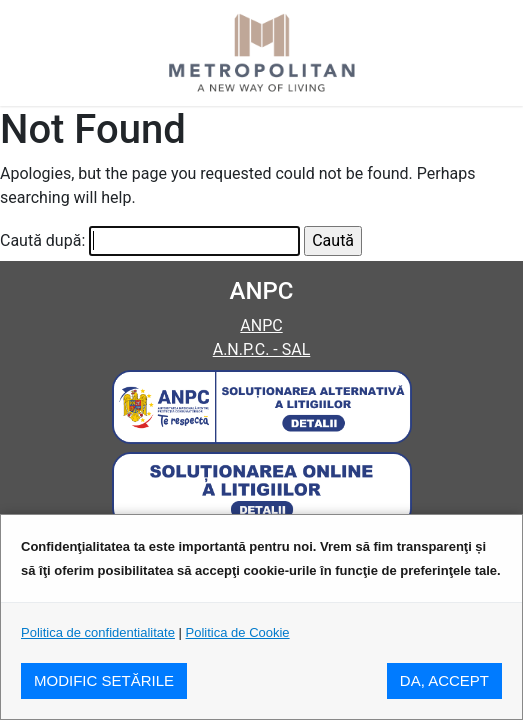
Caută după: (42, 240)
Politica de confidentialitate (98, 632)
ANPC (261, 325)
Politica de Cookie (238, 632)
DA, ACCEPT (444, 680)
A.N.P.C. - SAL (262, 349)
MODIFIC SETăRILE (104, 680)
